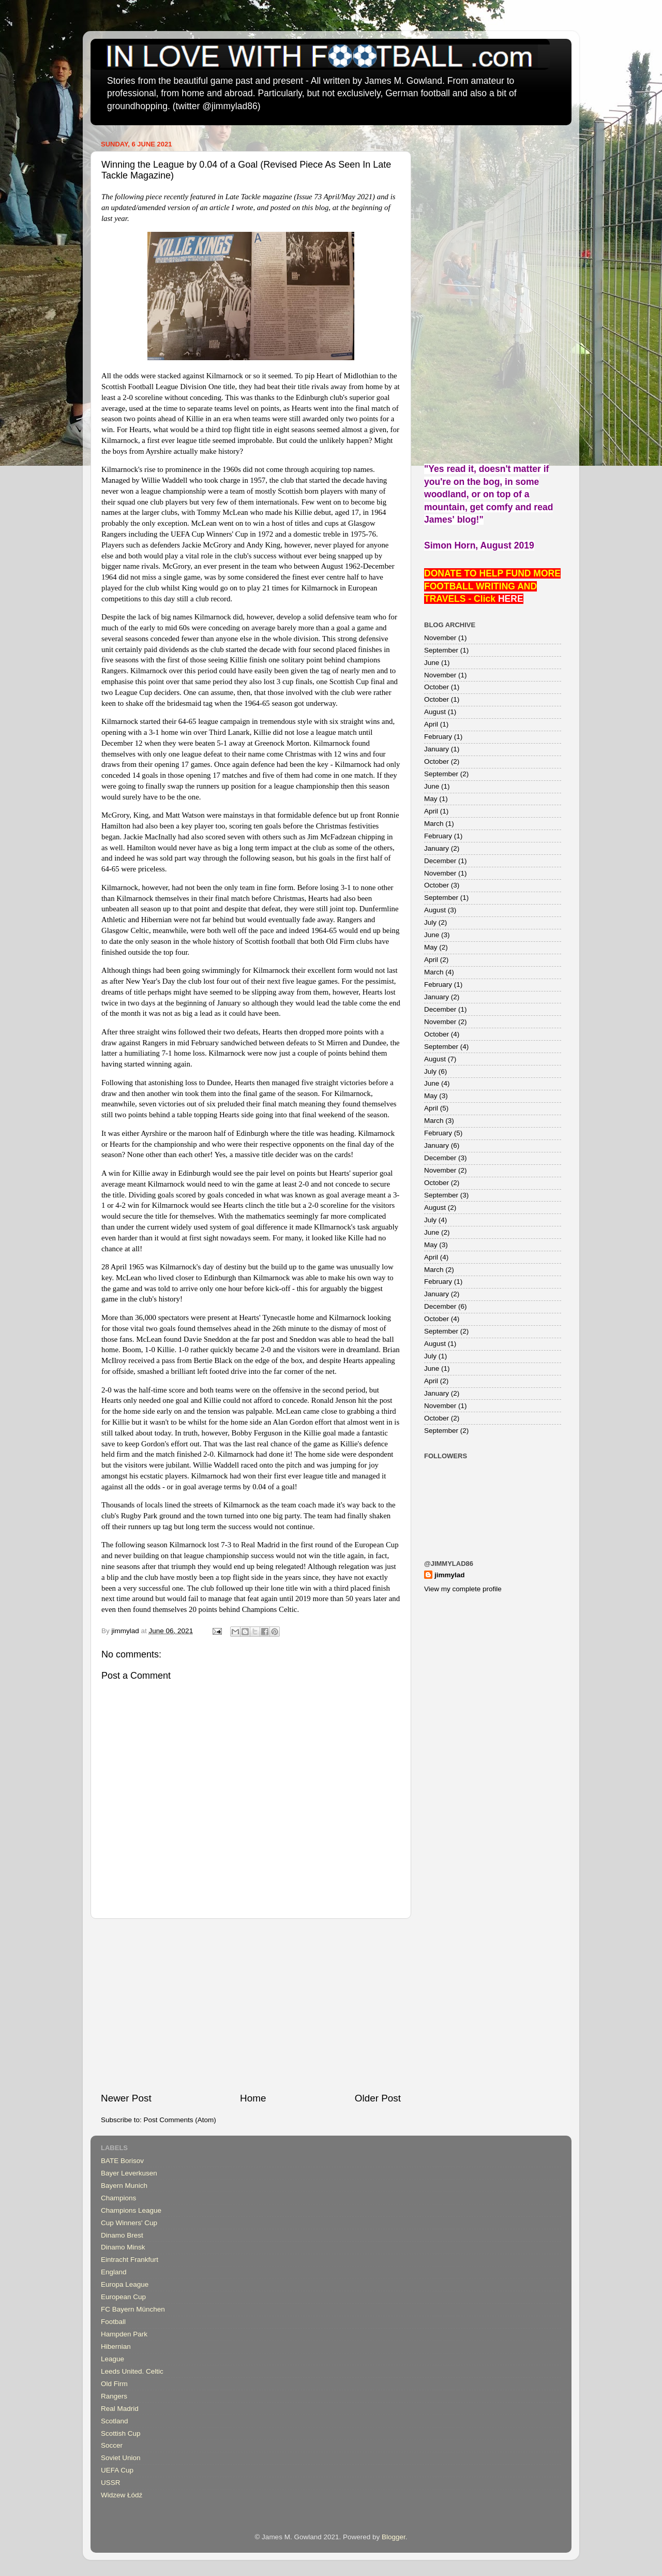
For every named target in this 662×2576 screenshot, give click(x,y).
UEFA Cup (117, 2470)
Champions (118, 2198)
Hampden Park (124, 2334)
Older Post (378, 2098)
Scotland (114, 2421)
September (441, 650)
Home (253, 2098)
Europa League (124, 2284)
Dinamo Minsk (123, 2247)
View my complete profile (463, 1589)
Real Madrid (120, 2408)
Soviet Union (121, 2458)
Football (113, 2322)
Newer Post (126, 2098)
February (438, 737)
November (440, 638)
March (434, 823)
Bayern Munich (124, 2185)
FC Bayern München (133, 2309)
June (431, 663)
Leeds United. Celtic (132, 2371)
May (431, 799)
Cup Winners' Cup (129, 2223)
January (436, 749)
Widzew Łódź (121, 2495)
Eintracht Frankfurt (129, 2259)
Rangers (114, 2396)
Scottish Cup (121, 2433)
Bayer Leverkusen (129, 2173)
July (430, 922)
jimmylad (449, 1575)
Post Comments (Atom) (180, 2120)
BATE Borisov (122, 2161)
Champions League (131, 2210)
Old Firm (114, 2384)
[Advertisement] (251, 2005)
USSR (111, 2482)
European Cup (123, 2297)
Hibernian (116, 2346)
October (436, 687)
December (440, 861)
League (112, 2359)
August (435, 712)
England (114, 2272)
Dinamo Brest (122, 2235)
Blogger (393, 2537)
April (431, 724)
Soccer (112, 2445)
